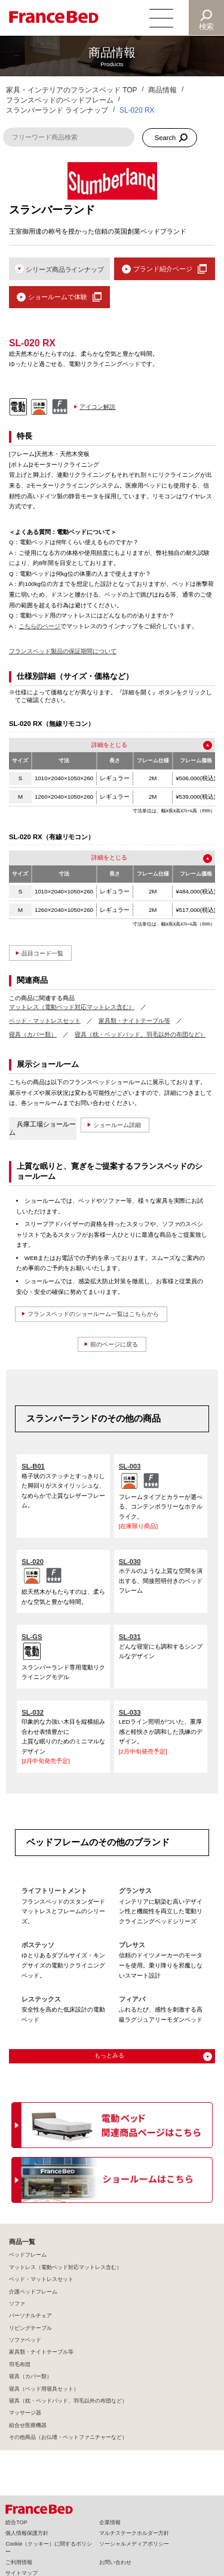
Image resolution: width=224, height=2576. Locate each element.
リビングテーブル (30, 2328)
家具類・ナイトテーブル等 (134, 1020)
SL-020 (33, 1562)
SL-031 (130, 1637)
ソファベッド (25, 2341)
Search (165, 137)
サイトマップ (21, 2573)
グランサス (135, 1891)
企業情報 (110, 2522)
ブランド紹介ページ (162, 268)
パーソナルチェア (30, 2316)
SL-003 (130, 1466)
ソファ (17, 2304)
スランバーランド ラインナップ (57, 110)
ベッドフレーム (28, 2255)
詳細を (100, 744)
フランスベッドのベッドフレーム (59, 100)
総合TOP (16, 2522)
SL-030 (130, 1562)
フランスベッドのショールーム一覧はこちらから (99, 1314)
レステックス (41, 1999)
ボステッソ (38, 1945)
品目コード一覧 (44, 953)
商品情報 (162, 90)
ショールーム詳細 (119, 1125)
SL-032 (33, 1712)
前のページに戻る (114, 1344)
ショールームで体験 (57, 296)
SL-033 (130, 1712)
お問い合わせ (115, 2562)
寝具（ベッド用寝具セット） (44, 2389)
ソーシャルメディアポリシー (134, 2544)
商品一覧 (22, 2242)
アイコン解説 (97, 407)
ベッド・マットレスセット (45, 1020)
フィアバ (132, 1999)
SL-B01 (33, 1466)
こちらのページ (39, 626)
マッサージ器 (25, 2413)
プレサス (132, 1945)
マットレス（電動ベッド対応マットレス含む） (71, 1007)
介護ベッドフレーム (33, 2292)
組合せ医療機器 (28, 2425)
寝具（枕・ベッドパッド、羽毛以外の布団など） (140, 1034)
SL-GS (32, 1637)
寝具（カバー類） (33, 1034)
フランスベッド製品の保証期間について (62, 651)
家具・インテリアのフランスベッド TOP (71, 90)
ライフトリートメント (54, 1891)
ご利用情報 (18, 2562)
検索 (206, 26)
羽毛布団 (19, 2364)
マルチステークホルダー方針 (134, 2533)
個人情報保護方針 (26, 2533)
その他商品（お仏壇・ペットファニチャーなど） (68, 2438)
